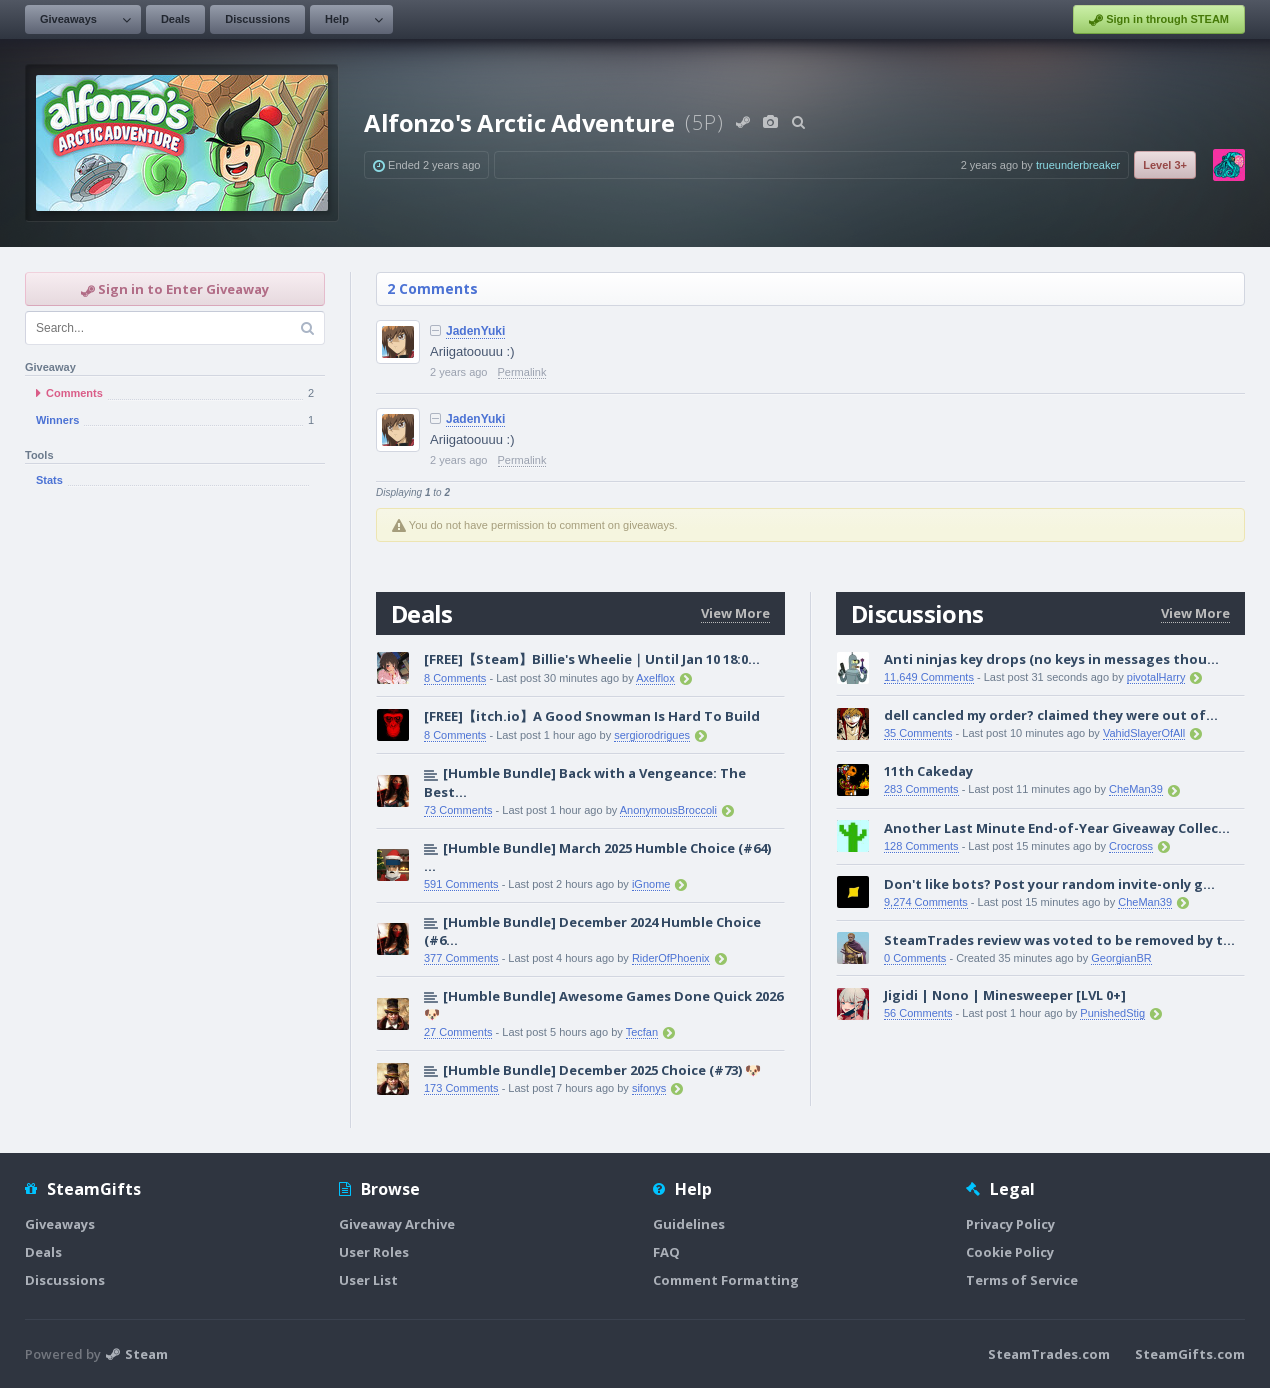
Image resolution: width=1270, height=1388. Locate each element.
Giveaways (68, 19)
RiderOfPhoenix (671, 958)
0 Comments (915, 958)
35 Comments (918, 733)
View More (735, 613)
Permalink (522, 372)
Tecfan (642, 1032)
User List (368, 1280)
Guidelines (689, 1224)
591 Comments (461, 884)
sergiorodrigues (652, 735)
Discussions (257, 19)
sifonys (649, 1088)
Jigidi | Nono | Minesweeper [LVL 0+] (1005, 995)
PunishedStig (1112, 1013)
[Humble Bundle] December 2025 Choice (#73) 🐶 (602, 1070)
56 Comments (918, 1013)
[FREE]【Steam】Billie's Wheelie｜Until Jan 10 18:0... (592, 659)
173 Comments (461, 1088)
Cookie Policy (1010, 1252)
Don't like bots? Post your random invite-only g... (1049, 884)
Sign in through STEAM (1159, 20)
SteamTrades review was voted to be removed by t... (1059, 940)
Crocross (1131, 846)
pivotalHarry (1156, 677)
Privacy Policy (1010, 1224)
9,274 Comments (926, 902)
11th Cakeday (928, 771)
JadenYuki (475, 331)
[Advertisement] (175, 828)
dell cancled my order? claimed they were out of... (1051, 715)
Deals (175, 19)
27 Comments (458, 1032)
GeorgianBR (1121, 958)
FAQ (666, 1252)
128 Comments (921, 846)
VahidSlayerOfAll (1144, 733)
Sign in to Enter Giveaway (175, 289)
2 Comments (432, 288)
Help (337, 19)
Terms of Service (1022, 1280)
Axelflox (655, 678)
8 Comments (455, 678)
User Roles (374, 1252)
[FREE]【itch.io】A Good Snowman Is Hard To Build (592, 716)
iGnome (651, 884)
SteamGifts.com (1190, 1354)
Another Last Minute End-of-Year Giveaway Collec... (1057, 828)
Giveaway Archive (397, 1224)
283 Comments (921, 789)
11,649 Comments (929, 677)
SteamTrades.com (1049, 1354)
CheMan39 (1136, 789)
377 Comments (461, 958)
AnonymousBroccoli (668, 810)
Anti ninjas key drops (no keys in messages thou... (1051, 659)
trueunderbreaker (1078, 165)
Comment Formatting (726, 1280)
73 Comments (458, 810)
